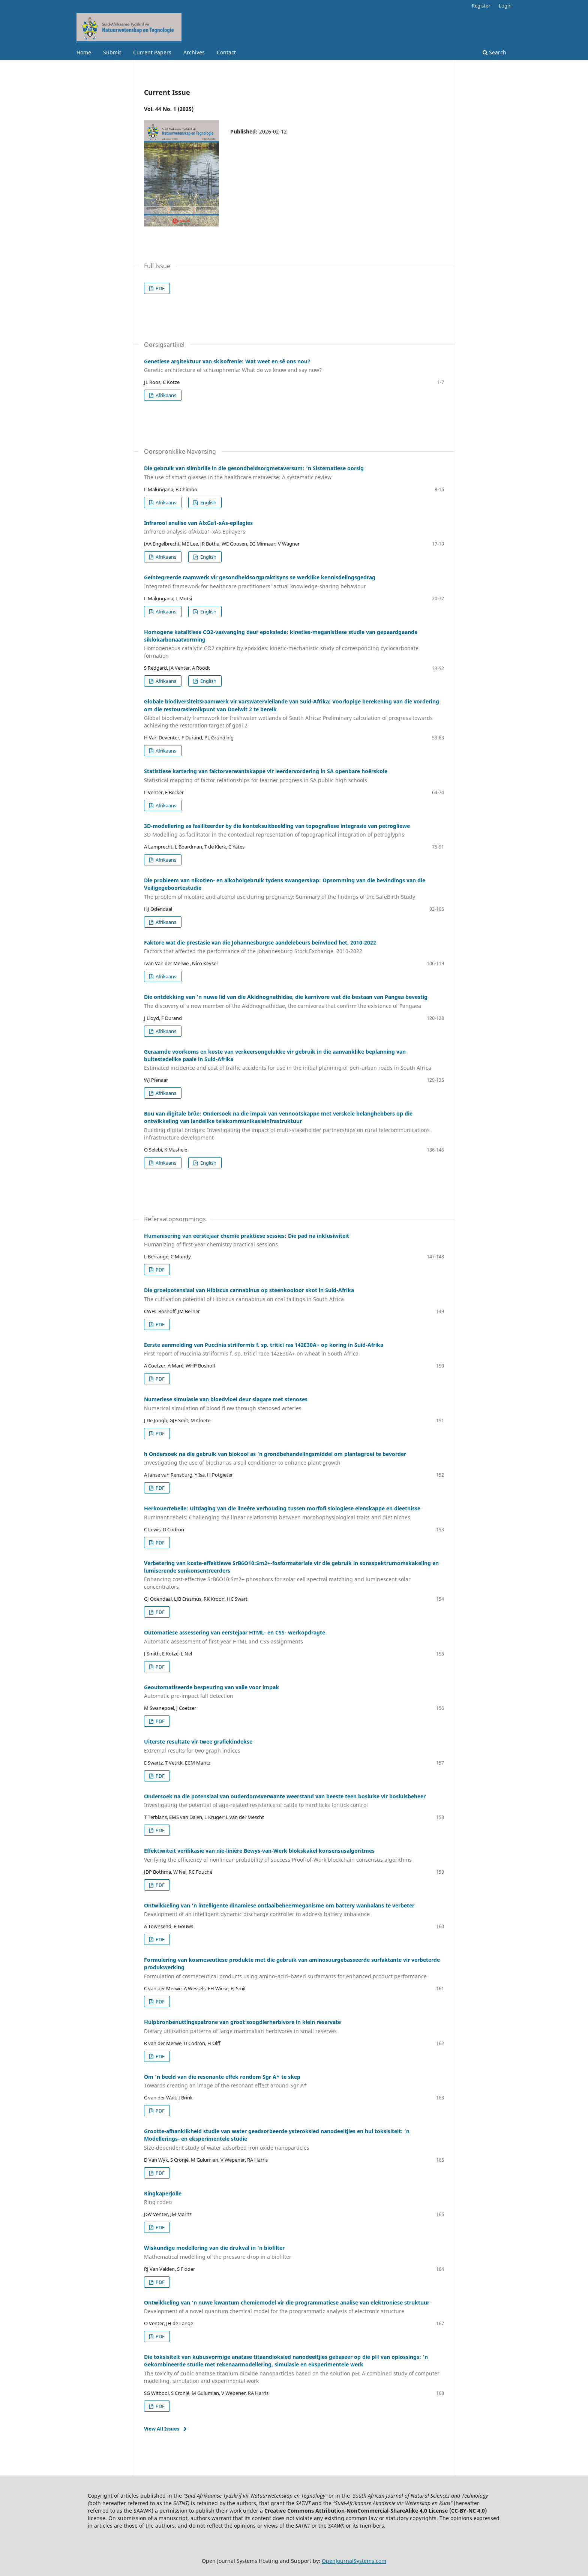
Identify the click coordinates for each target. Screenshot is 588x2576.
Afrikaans (165, 395)
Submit (112, 52)
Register (481, 5)
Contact (226, 52)
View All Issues (161, 2428)
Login (505, 5)
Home (83, 52)
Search (494, 52)
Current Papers (152, 52)
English (207, 502)
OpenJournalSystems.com (354, 2560)
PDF (159, 288)
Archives (194, 52)
